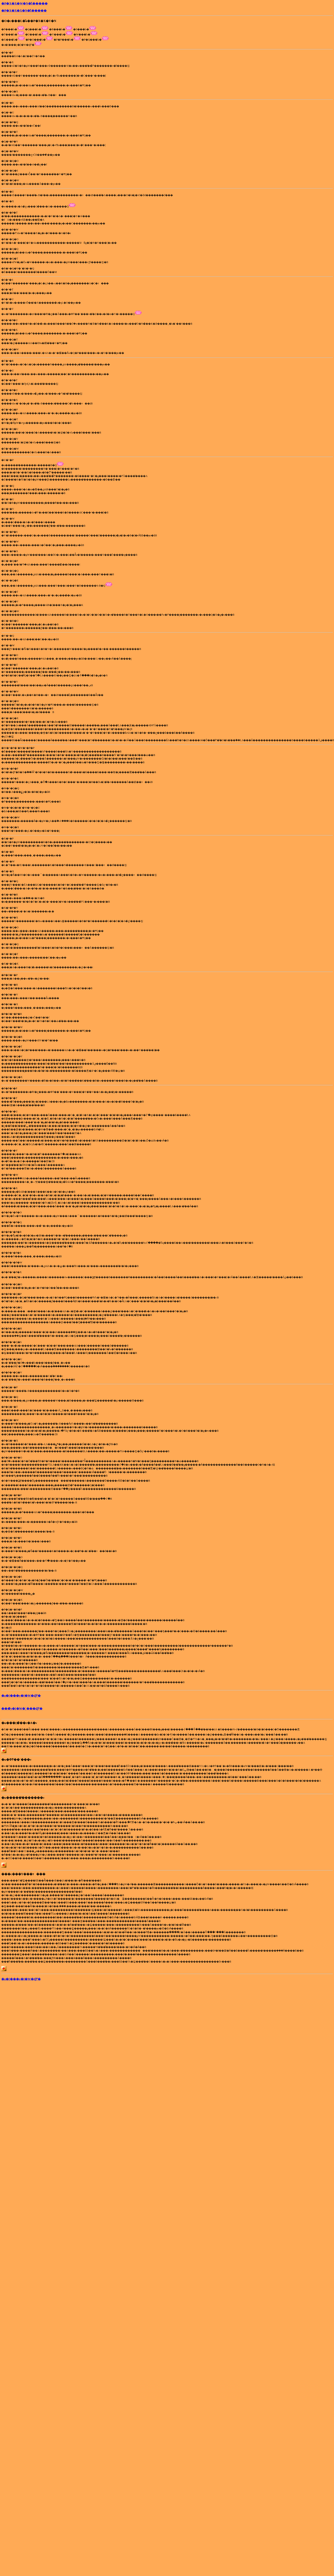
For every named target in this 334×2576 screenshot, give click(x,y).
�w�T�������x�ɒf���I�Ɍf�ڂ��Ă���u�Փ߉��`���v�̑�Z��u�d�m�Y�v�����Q (68, 314)
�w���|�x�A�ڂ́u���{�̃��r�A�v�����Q (35, 206)
